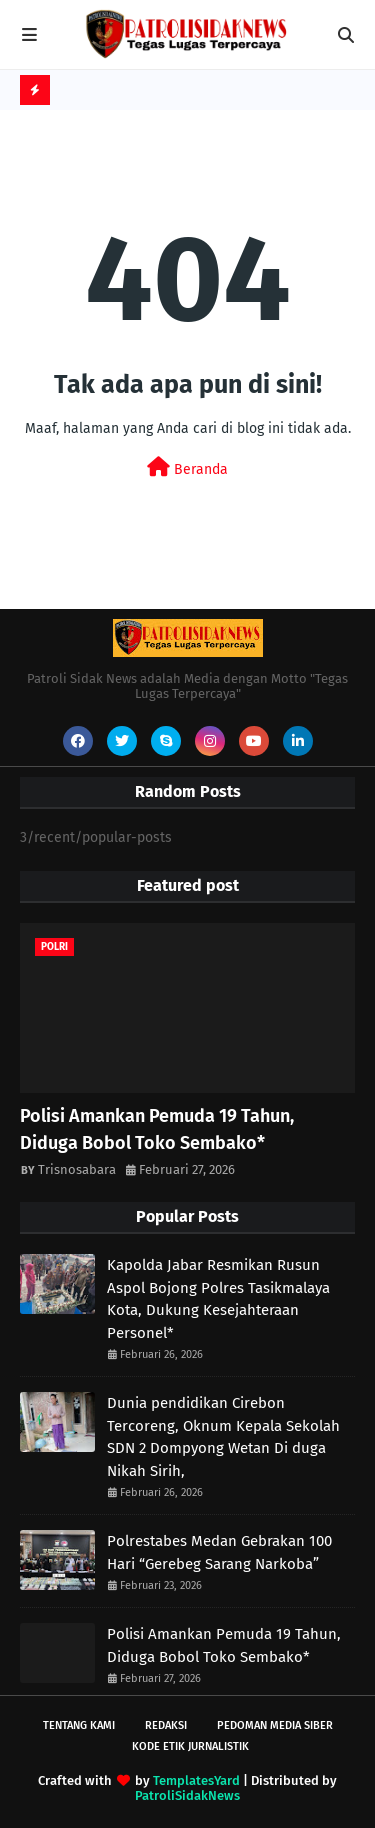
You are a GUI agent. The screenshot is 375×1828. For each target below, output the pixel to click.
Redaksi (166, 1725)
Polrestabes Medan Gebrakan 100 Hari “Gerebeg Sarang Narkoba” (219, 1552)
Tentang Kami (79, 1725)
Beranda (187, 467)
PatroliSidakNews (187, 1795)
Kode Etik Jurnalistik (190, 1746)
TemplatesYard (196, 1780)
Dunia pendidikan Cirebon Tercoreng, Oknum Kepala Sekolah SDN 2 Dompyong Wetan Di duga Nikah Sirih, (223, 1437)
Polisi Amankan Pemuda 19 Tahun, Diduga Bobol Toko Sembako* (157, 1129)
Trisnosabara (77, 1169)
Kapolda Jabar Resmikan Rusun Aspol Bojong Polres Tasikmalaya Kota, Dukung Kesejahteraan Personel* (218, 1299)
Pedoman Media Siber (275, 1725)
